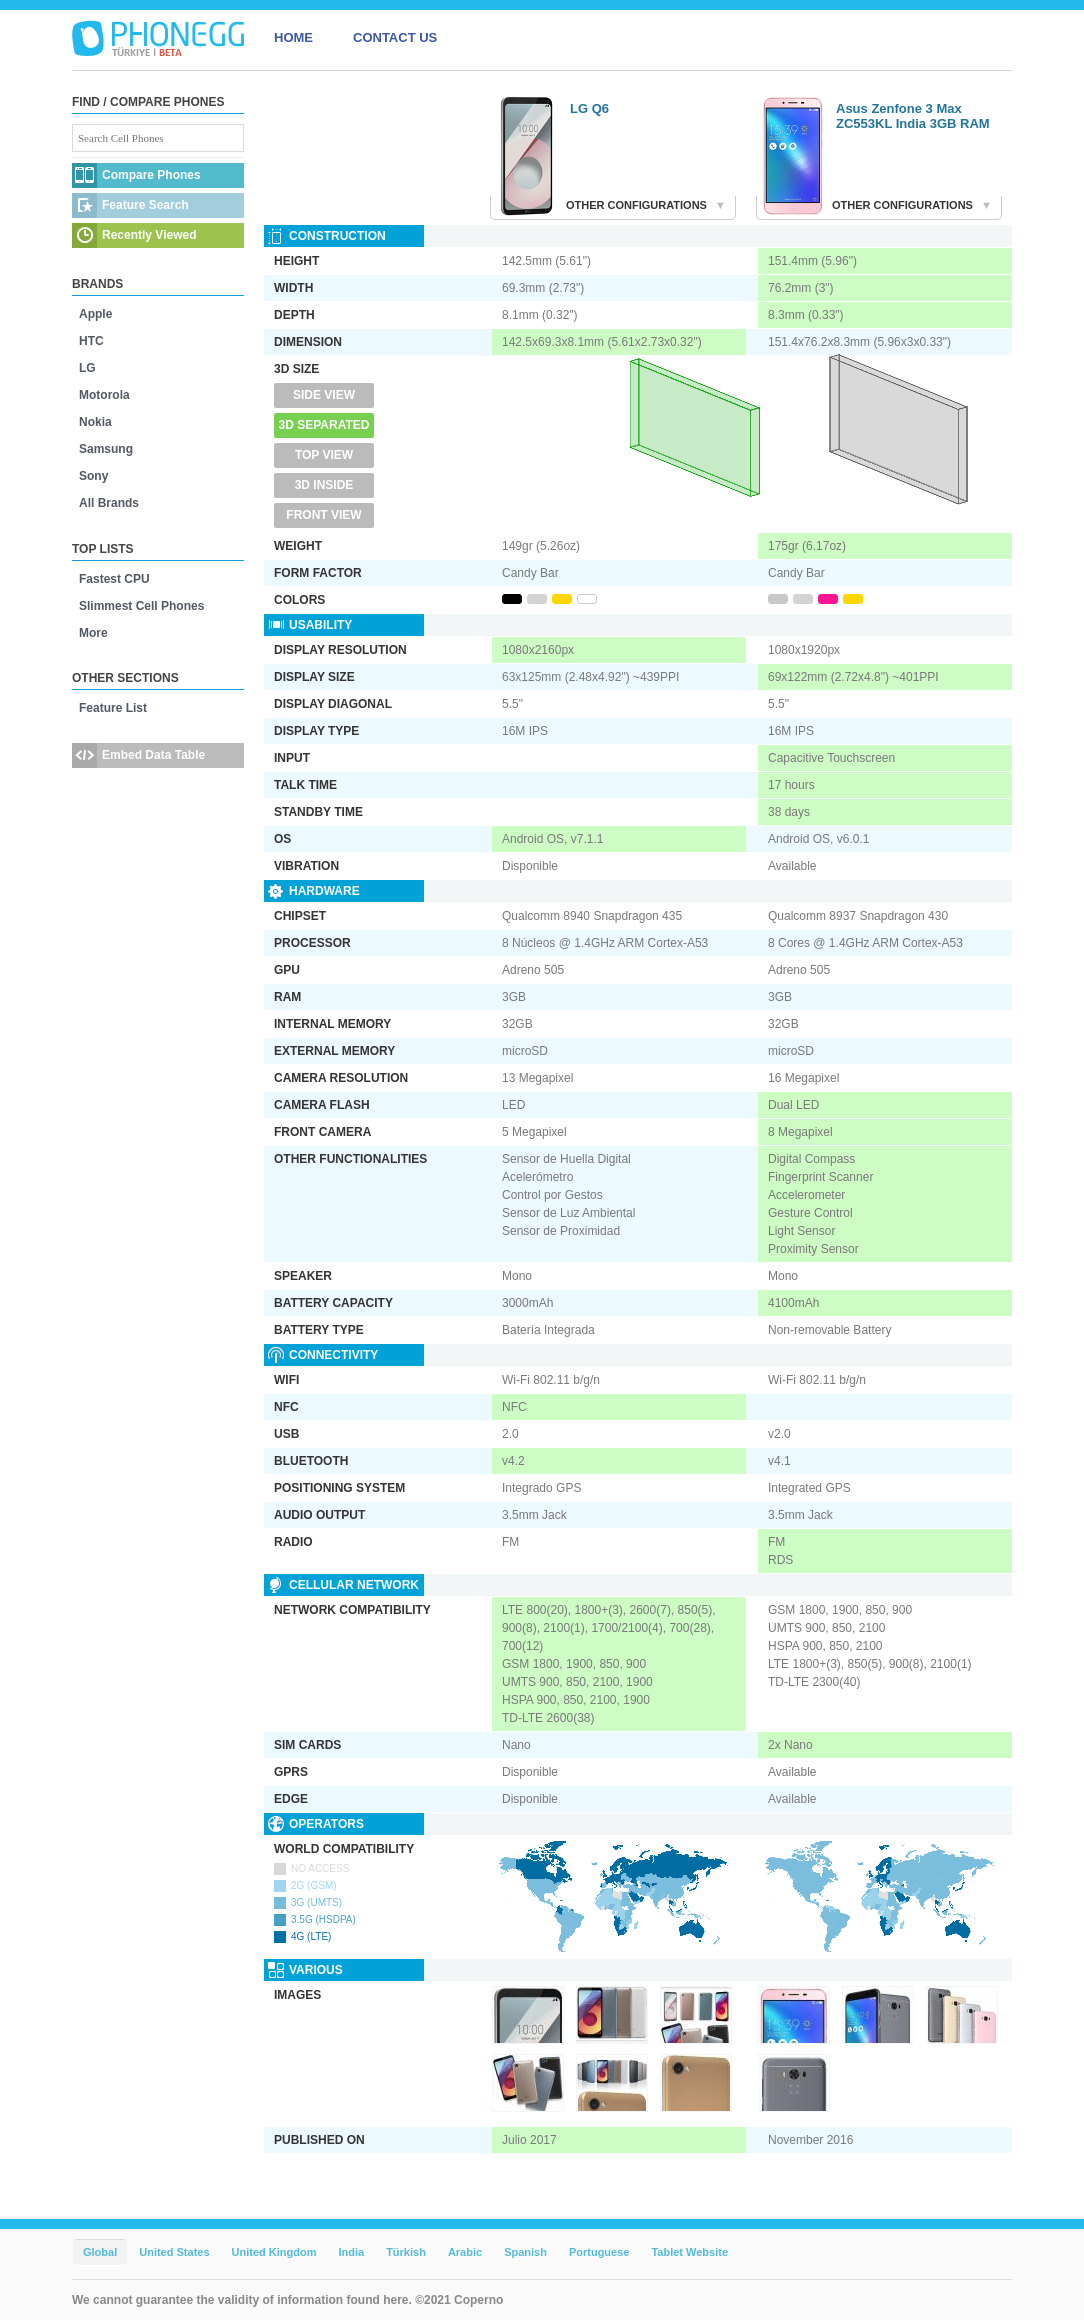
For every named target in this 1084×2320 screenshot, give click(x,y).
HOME (293, 37)
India (351, 2252)
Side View (324, 395)
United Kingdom (274, 2252)
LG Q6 (589, 108)
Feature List (113, 708)
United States (174, 2252)
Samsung (106, 449)
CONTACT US (395, 37)
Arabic (465, 2252)
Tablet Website (689, 2252)
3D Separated (324, 425)
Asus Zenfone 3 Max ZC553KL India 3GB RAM (913, 116)
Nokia (95, 422)
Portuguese (599, 2252)
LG (87, 368)
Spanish (525, 2252)
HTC (91, 341)
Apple (95, 314)
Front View (323, 515)
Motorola (104, 395)
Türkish (406, 2252)
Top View (324, 455)
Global (100, 2252)
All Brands (109, 503)
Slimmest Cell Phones (141, 606)
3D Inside (324, 485)
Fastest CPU (114, 579)
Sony (93, 476)
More (93, 633)
